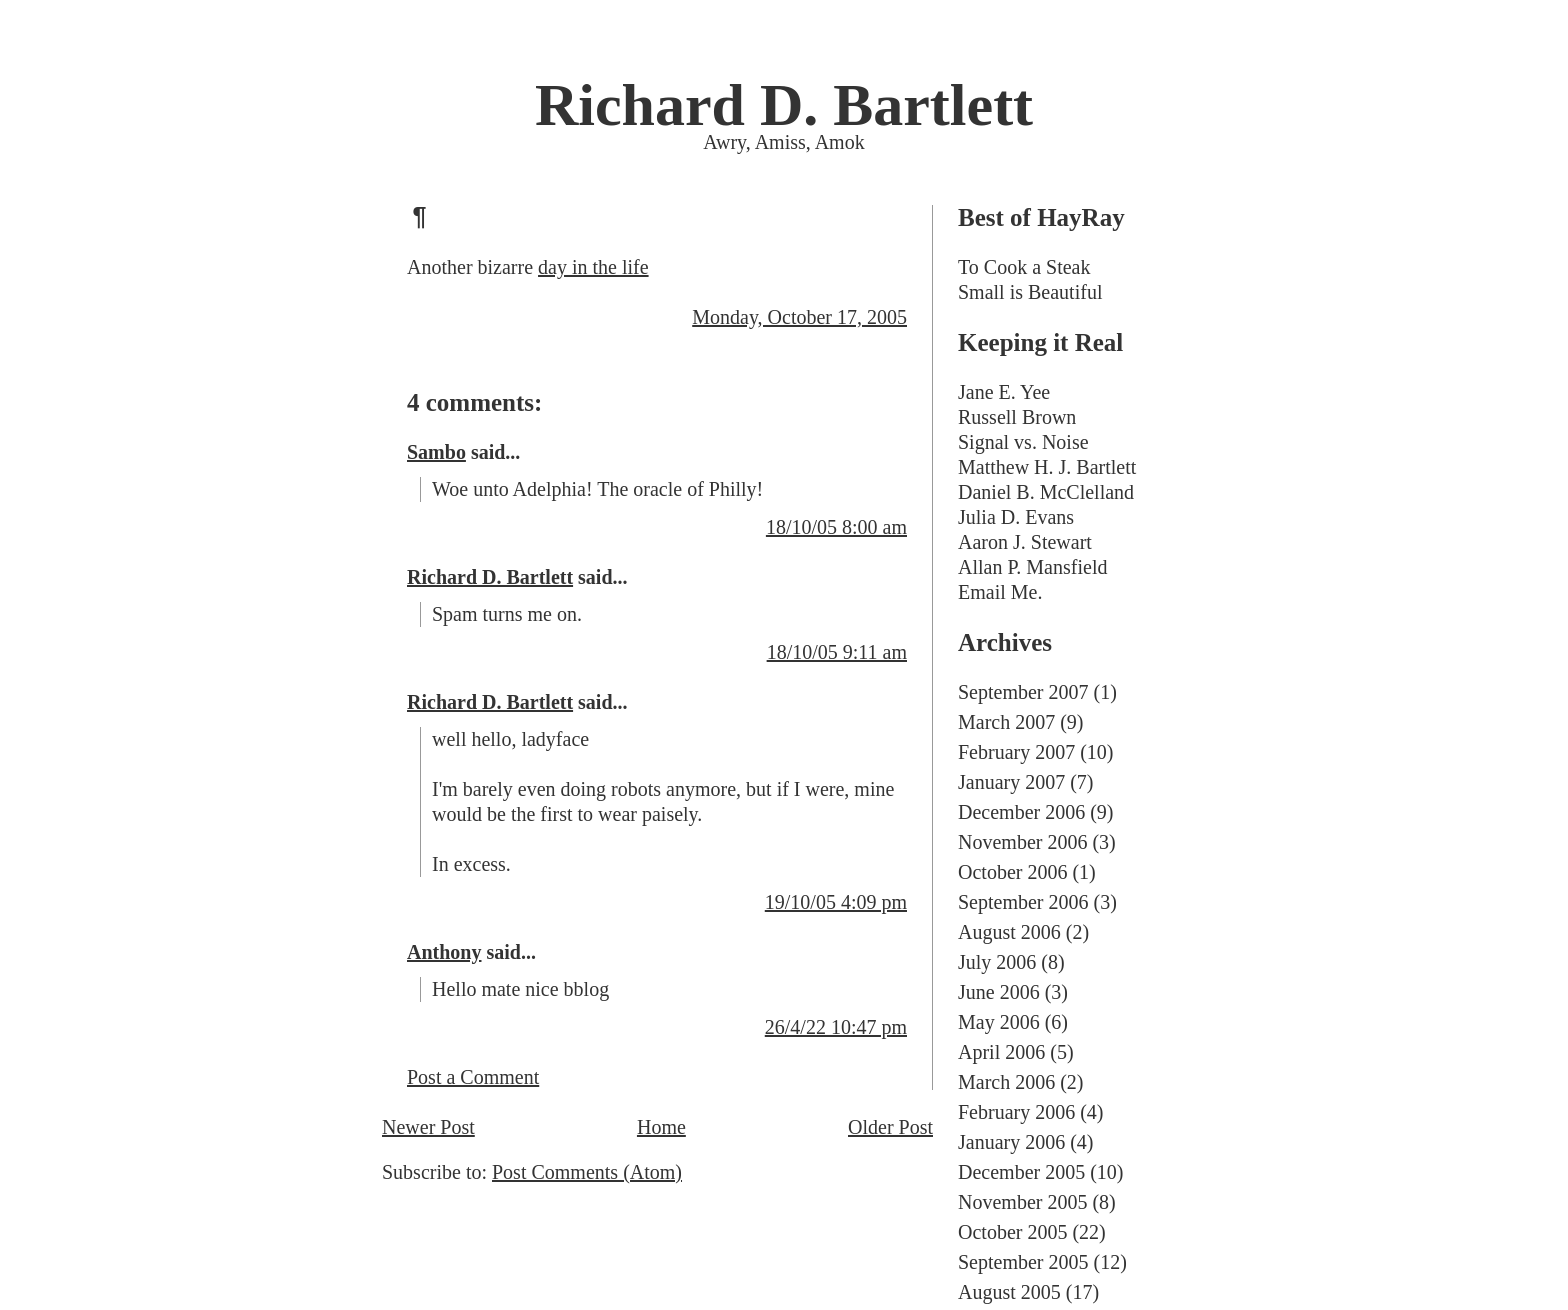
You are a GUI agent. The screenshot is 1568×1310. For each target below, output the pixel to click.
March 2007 (1006, 722)
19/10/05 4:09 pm (836, 902)
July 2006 (997, 962)
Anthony (444, 952)
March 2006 (1006, 1082)
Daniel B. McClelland (1046, 492)
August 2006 (1009, 932)
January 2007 (1011, 782)
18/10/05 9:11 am (837, 652)
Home (661, 1127)
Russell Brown (1017, 417)
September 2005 (1023, 1262)
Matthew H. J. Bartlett (1047, 467)
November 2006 (1022, 842)
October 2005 (1012, 1232)
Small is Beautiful (1030, 292)
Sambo (436, 452)
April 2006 (1001, 1052)
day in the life (593, 267)
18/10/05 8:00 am (836, 527)
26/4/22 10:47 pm (836, 1027)
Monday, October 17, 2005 (799, 317)
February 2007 (1016, 752)
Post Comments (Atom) (587, 1172)
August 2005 (1009, 1292)
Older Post (890, 1127)
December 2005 (1021, 1172)
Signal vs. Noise (1023, 442)
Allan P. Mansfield (1032, 567)
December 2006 (1021, 812)
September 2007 (1023, 692)
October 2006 (1012, 872)
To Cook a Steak (1024, 267)
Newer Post (428, 1127)
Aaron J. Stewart (1025, 542)
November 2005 (1022, 1202)
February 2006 (1016, 1112)
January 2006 (1011, 1142)
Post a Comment (473, 1077)
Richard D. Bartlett (784, 105)
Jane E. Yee (1004, 392)
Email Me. (1000, 592)
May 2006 (999, 1022)
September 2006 (1023, 902)
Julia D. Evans (1016, 517)
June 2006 (999, 992)
